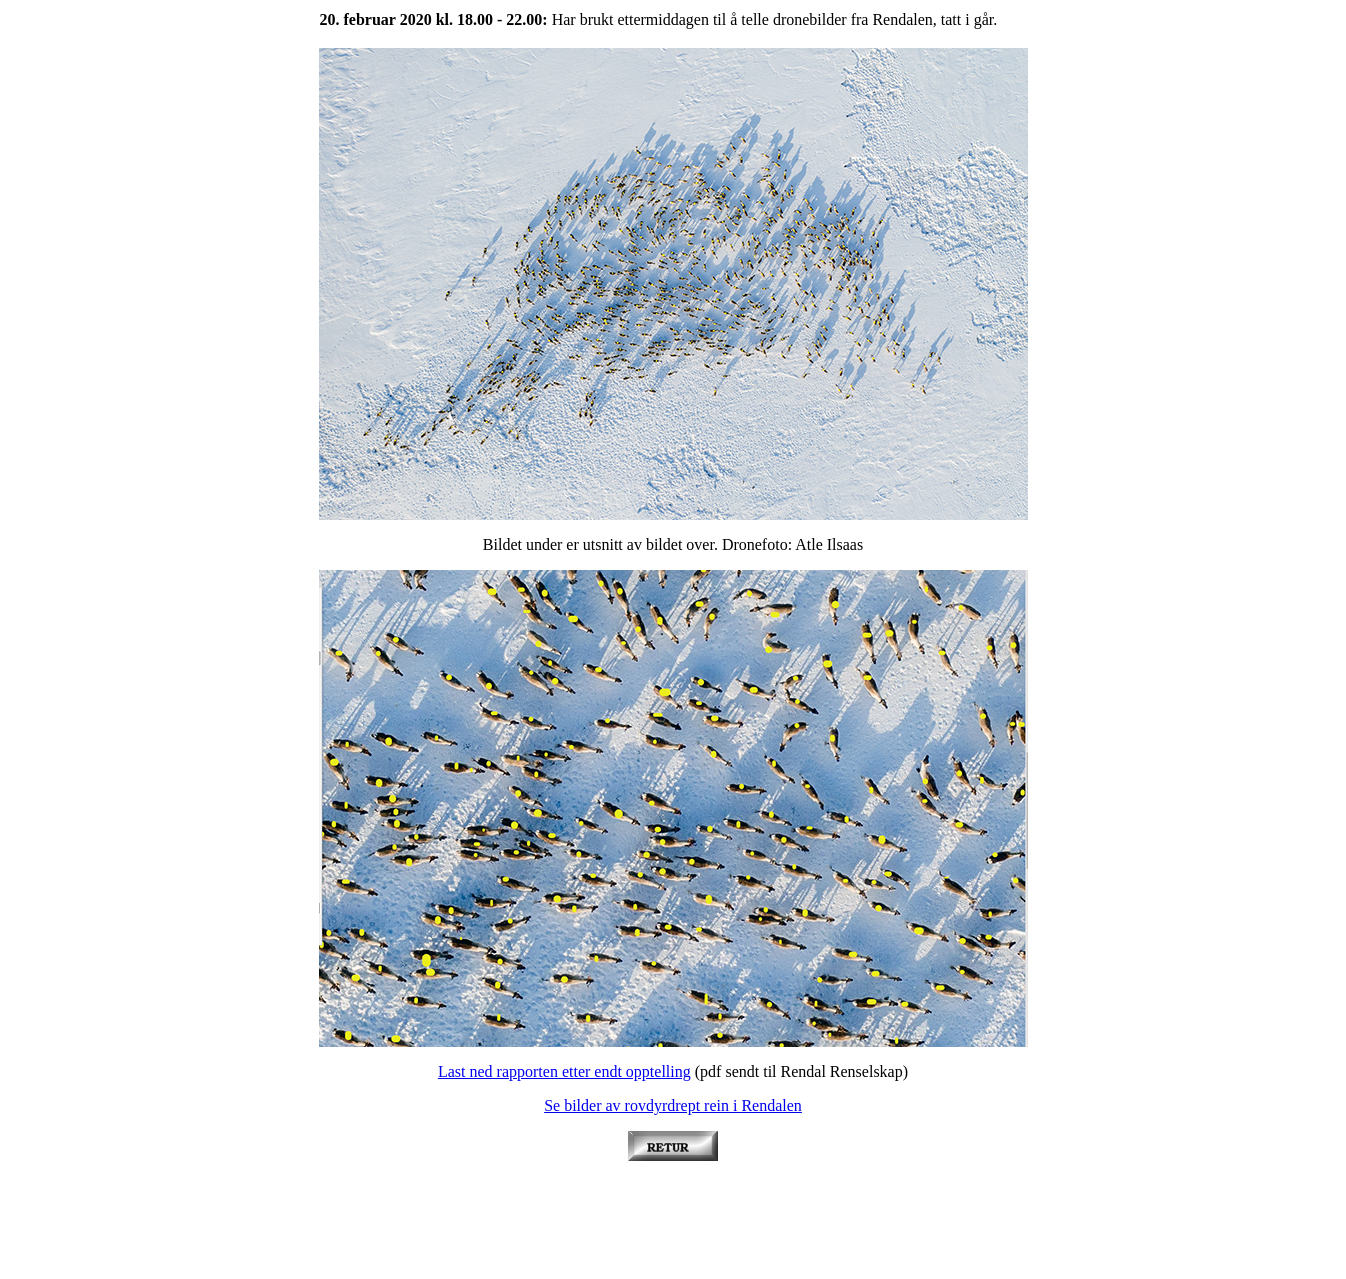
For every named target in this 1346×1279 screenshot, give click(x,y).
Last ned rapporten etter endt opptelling (564, 1071)
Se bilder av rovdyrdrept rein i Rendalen (673, 1105)
